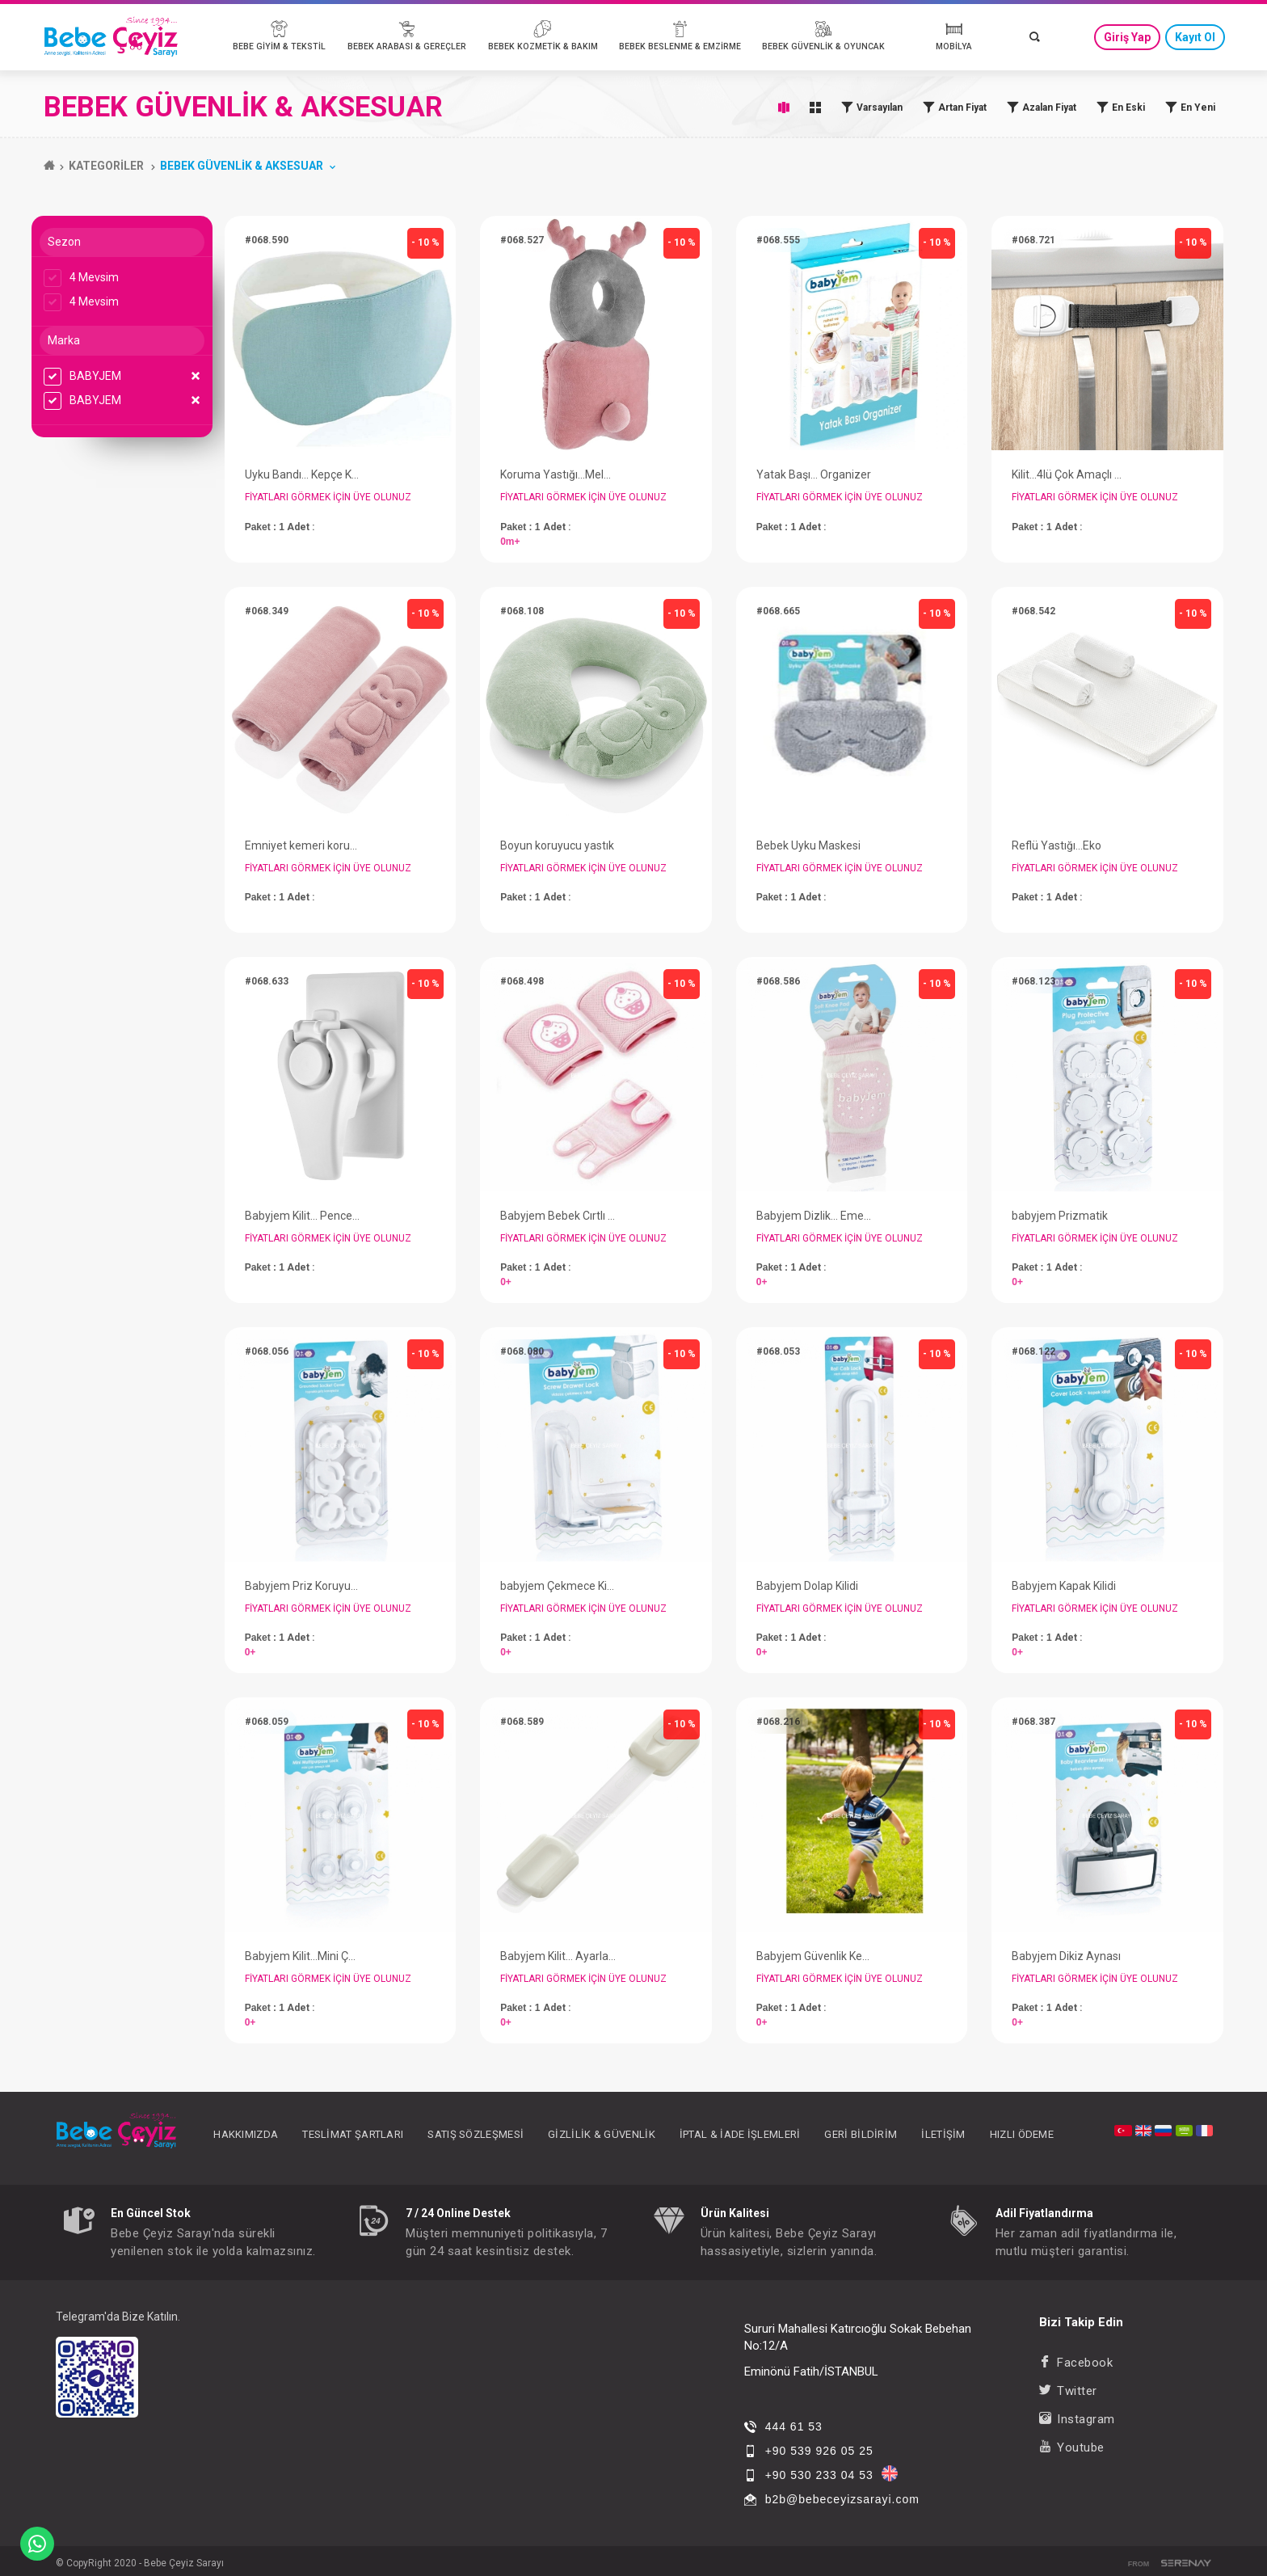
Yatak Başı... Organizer (813, 474)
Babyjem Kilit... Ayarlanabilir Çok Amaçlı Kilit (558, 1956)
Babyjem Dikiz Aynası (1066, 1956)
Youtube (1072, 2447)
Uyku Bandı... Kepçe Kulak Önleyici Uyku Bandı (302, 474)
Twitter (1068, 2391)
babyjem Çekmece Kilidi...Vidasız (558, 1585)
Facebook (1076, 2362)
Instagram (1077, 2419)
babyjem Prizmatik (1060, 1215)
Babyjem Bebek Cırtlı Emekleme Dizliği (558, 1215)
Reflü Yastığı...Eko (1056, 845)
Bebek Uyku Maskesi (808, 845)
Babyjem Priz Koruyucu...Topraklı (302, 1585)
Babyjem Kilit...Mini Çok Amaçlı (302, 1956)
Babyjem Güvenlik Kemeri (814, 1956)
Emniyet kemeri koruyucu (302, 845)
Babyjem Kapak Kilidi (1064, 1585)
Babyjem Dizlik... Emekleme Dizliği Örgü (814, 1215)
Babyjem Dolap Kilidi (807, 1585)
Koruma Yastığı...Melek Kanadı (558, 474)
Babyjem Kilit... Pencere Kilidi (302, 1215)
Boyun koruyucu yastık (557, 845)
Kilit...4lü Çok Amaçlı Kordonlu (1069, 474)
